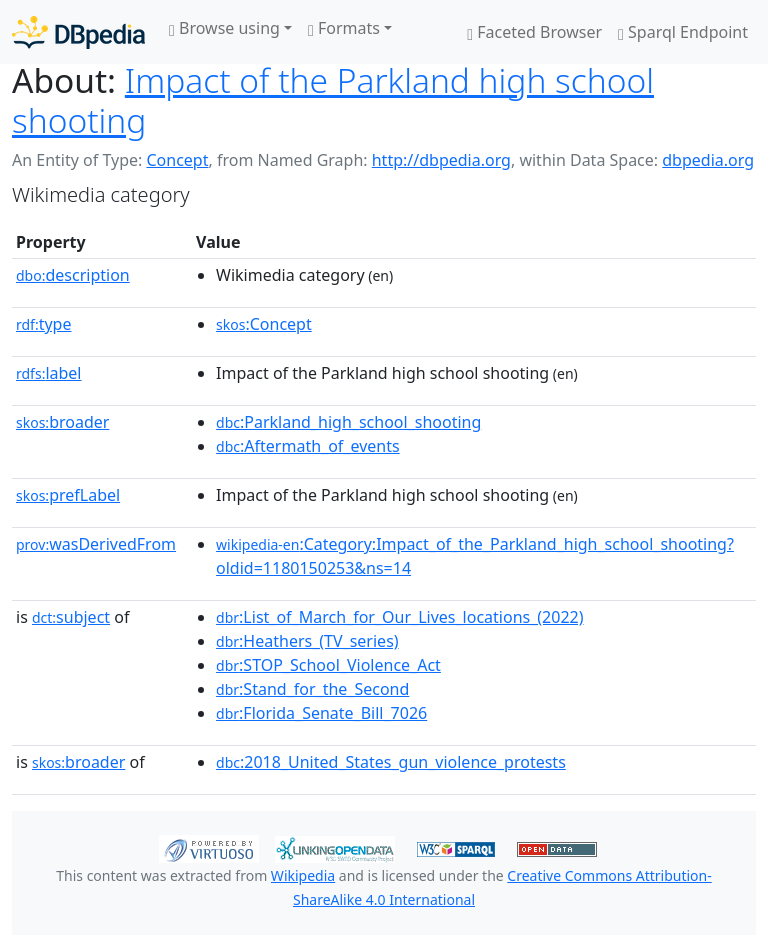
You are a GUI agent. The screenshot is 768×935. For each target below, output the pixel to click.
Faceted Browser (534, 32)
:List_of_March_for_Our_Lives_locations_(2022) (399, 617)
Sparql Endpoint (683, 32)
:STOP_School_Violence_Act (328, 665)
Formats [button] (344, 28)
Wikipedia (303, 875)
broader (62, 422)
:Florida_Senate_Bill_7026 (321, 713)
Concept (177, 160)
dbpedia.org (708, 160)
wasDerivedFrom (96, 544)
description (73, 275)
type (44, 324)
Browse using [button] (224, 28)
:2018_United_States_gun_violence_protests (391, 762)
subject (71, 617)
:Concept (264, 324)
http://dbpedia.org (441, 160)
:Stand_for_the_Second (312, 689)
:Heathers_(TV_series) (307, 641)
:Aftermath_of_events (308, 446)
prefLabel (68, 495)
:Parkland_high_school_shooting (348, 422)
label (49, 373)
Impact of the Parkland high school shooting (333, 100)
